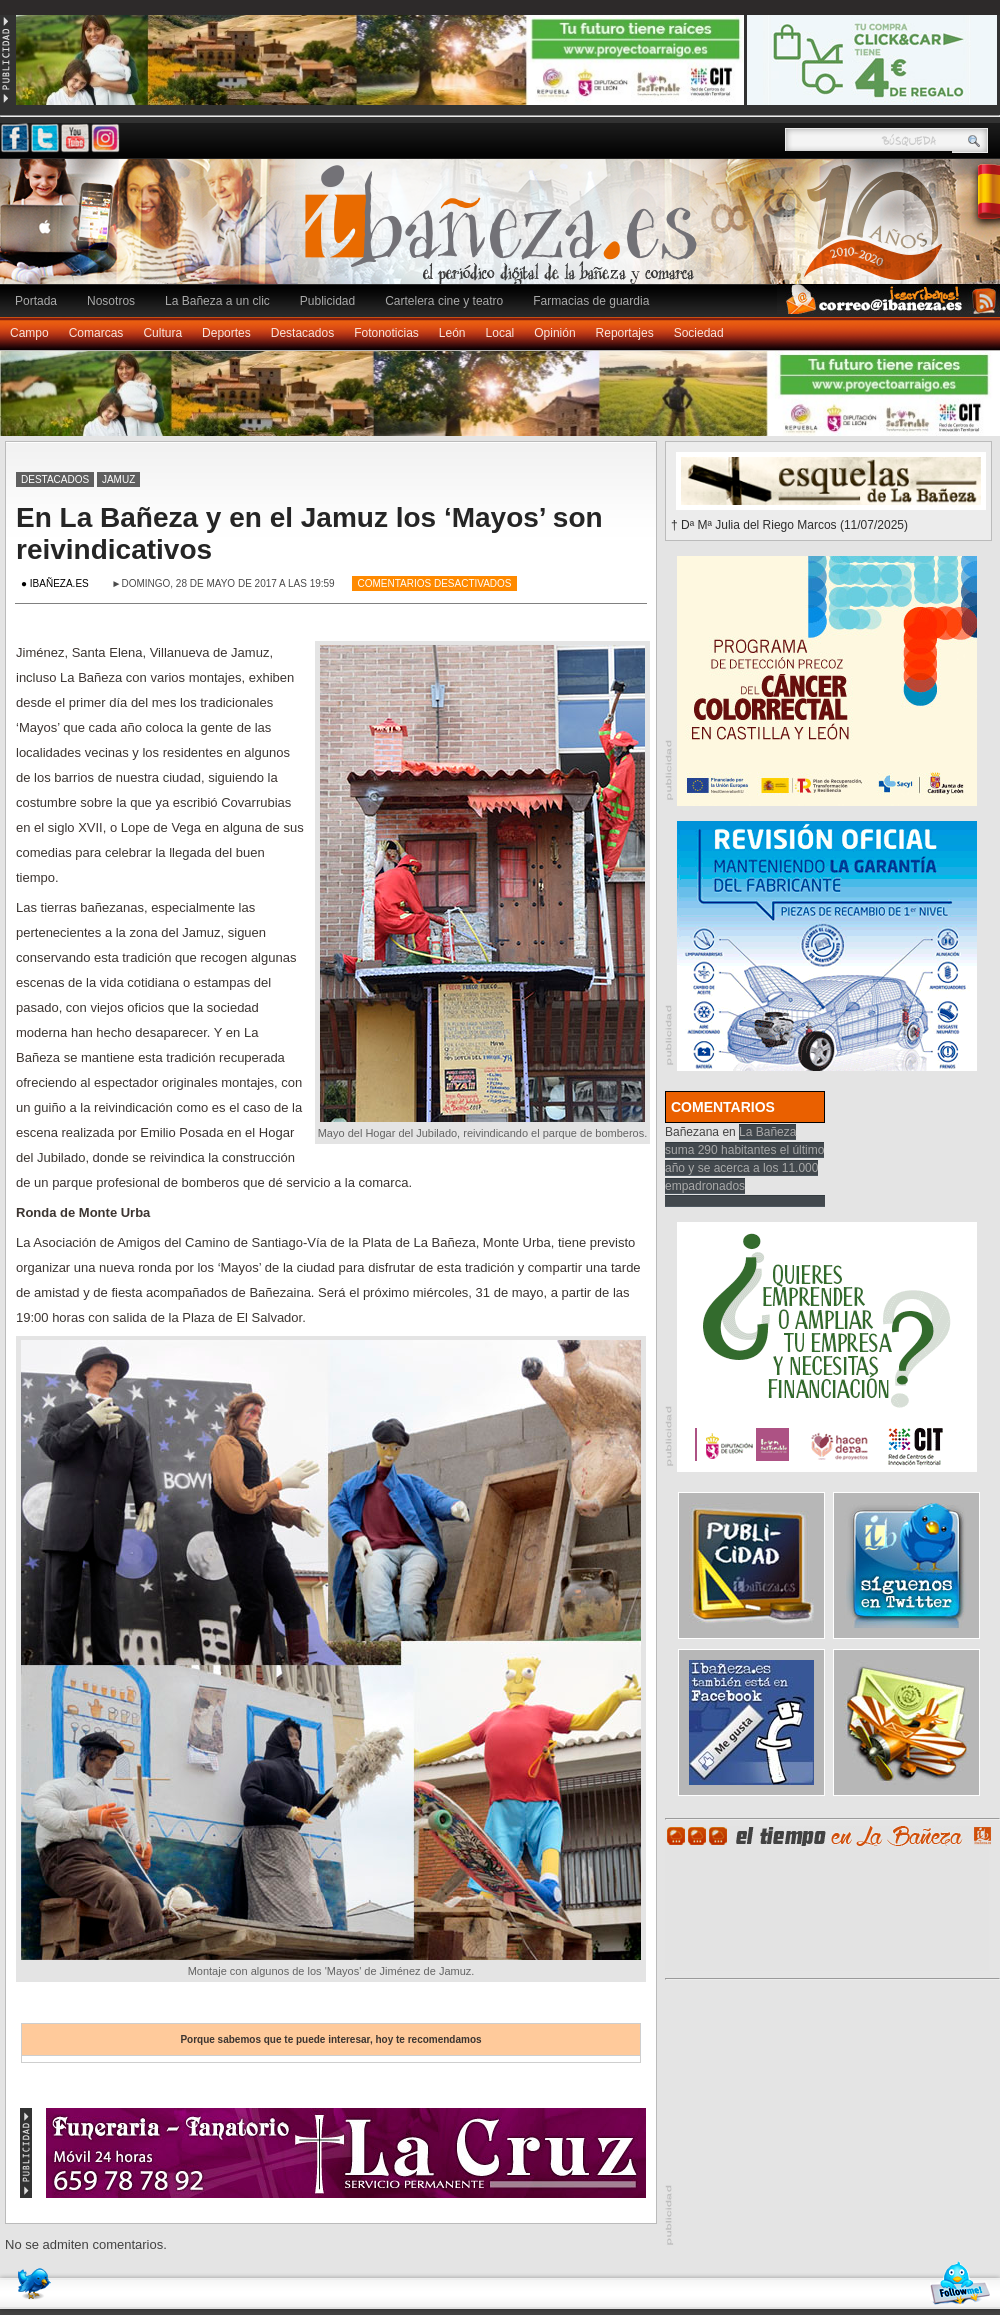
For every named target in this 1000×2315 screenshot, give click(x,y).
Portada (36, 301)
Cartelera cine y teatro (444, 301)
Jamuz (118, 479)
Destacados (302, 333)
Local (500, 333)
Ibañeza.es (505, 232)
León (452, 333)
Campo (29, 333)
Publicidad (327, 301)
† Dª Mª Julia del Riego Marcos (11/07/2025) (789, 525)
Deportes (226, 333)
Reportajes (625, 333)
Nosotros (111, 301)
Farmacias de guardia (591, 301)
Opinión (554, 333)
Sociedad (699, 333)
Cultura (162, 333)
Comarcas (96, 333)
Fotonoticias (386, 333)
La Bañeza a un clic (217, 301)
